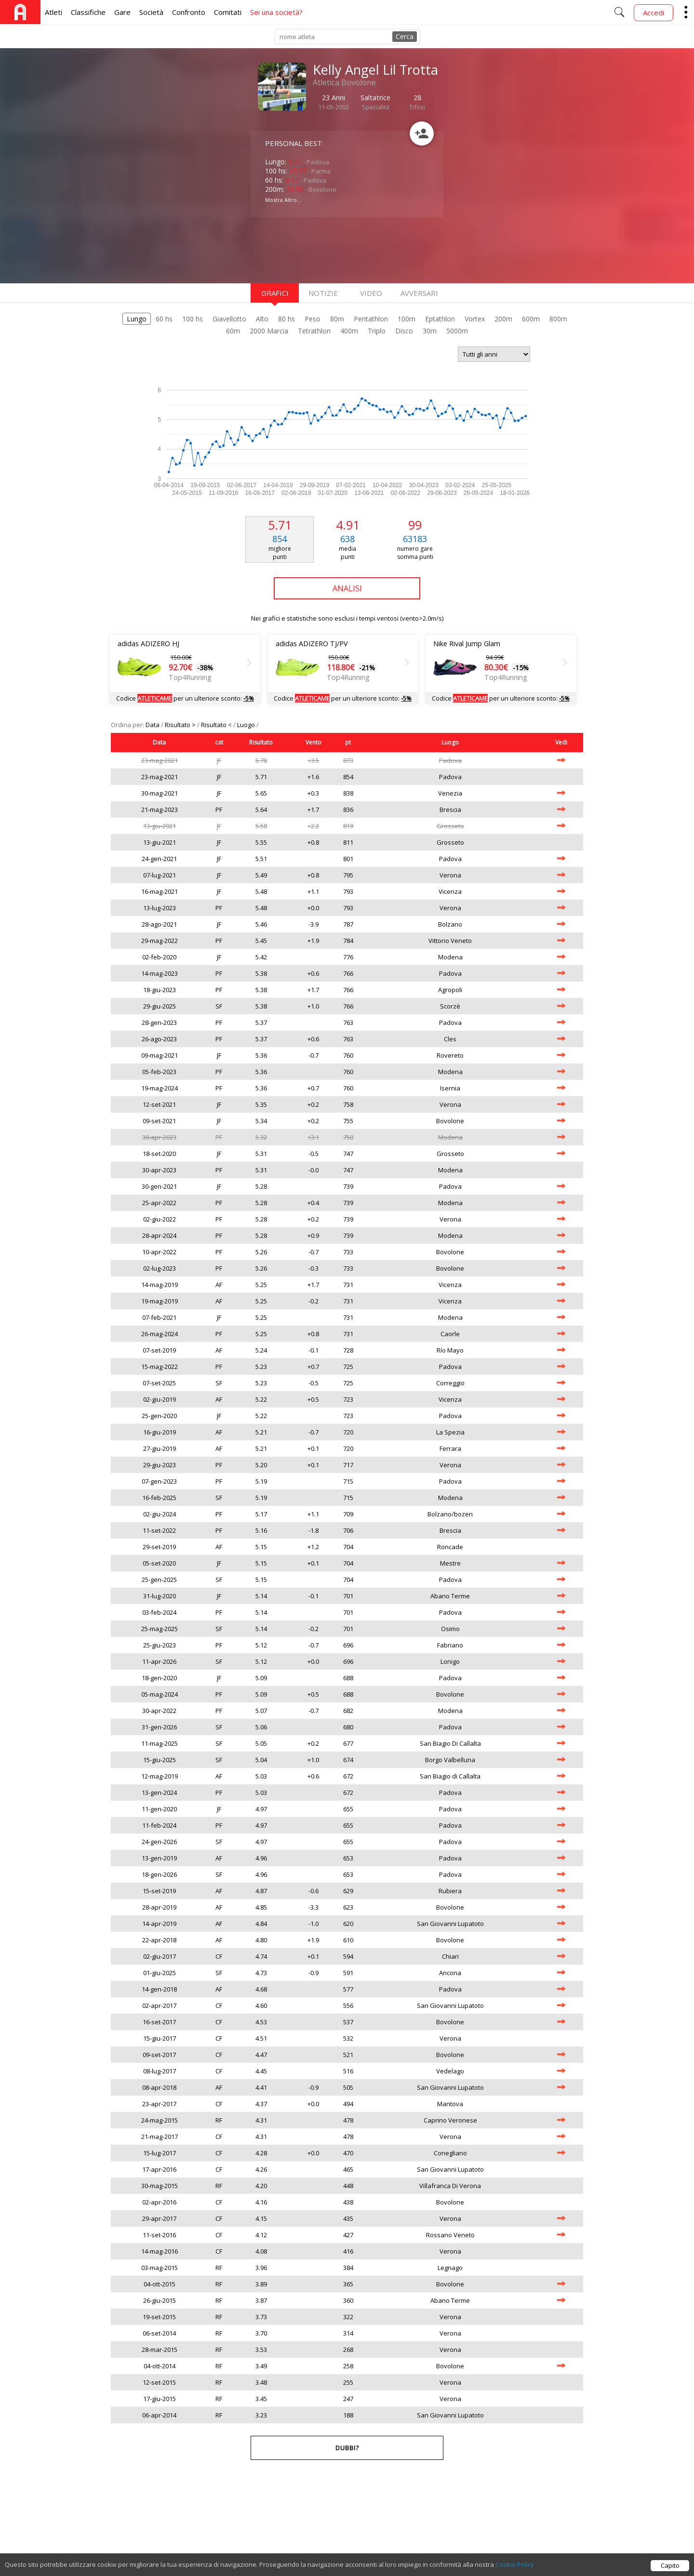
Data (153, 724)
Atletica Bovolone (344, 82)
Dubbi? (347, 2447)
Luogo (246, 724)
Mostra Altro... (283, 199)
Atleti (53, 12)
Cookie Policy (514, 2564)
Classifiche (88, 12)
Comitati (227, 12)
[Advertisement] (328, 249)
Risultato (261, 742)
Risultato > (181, 724)
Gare (122, 12)
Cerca (405, 36)
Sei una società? (276, 12)
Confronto (188, 12)
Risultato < (217, 724)
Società (151, 12)
